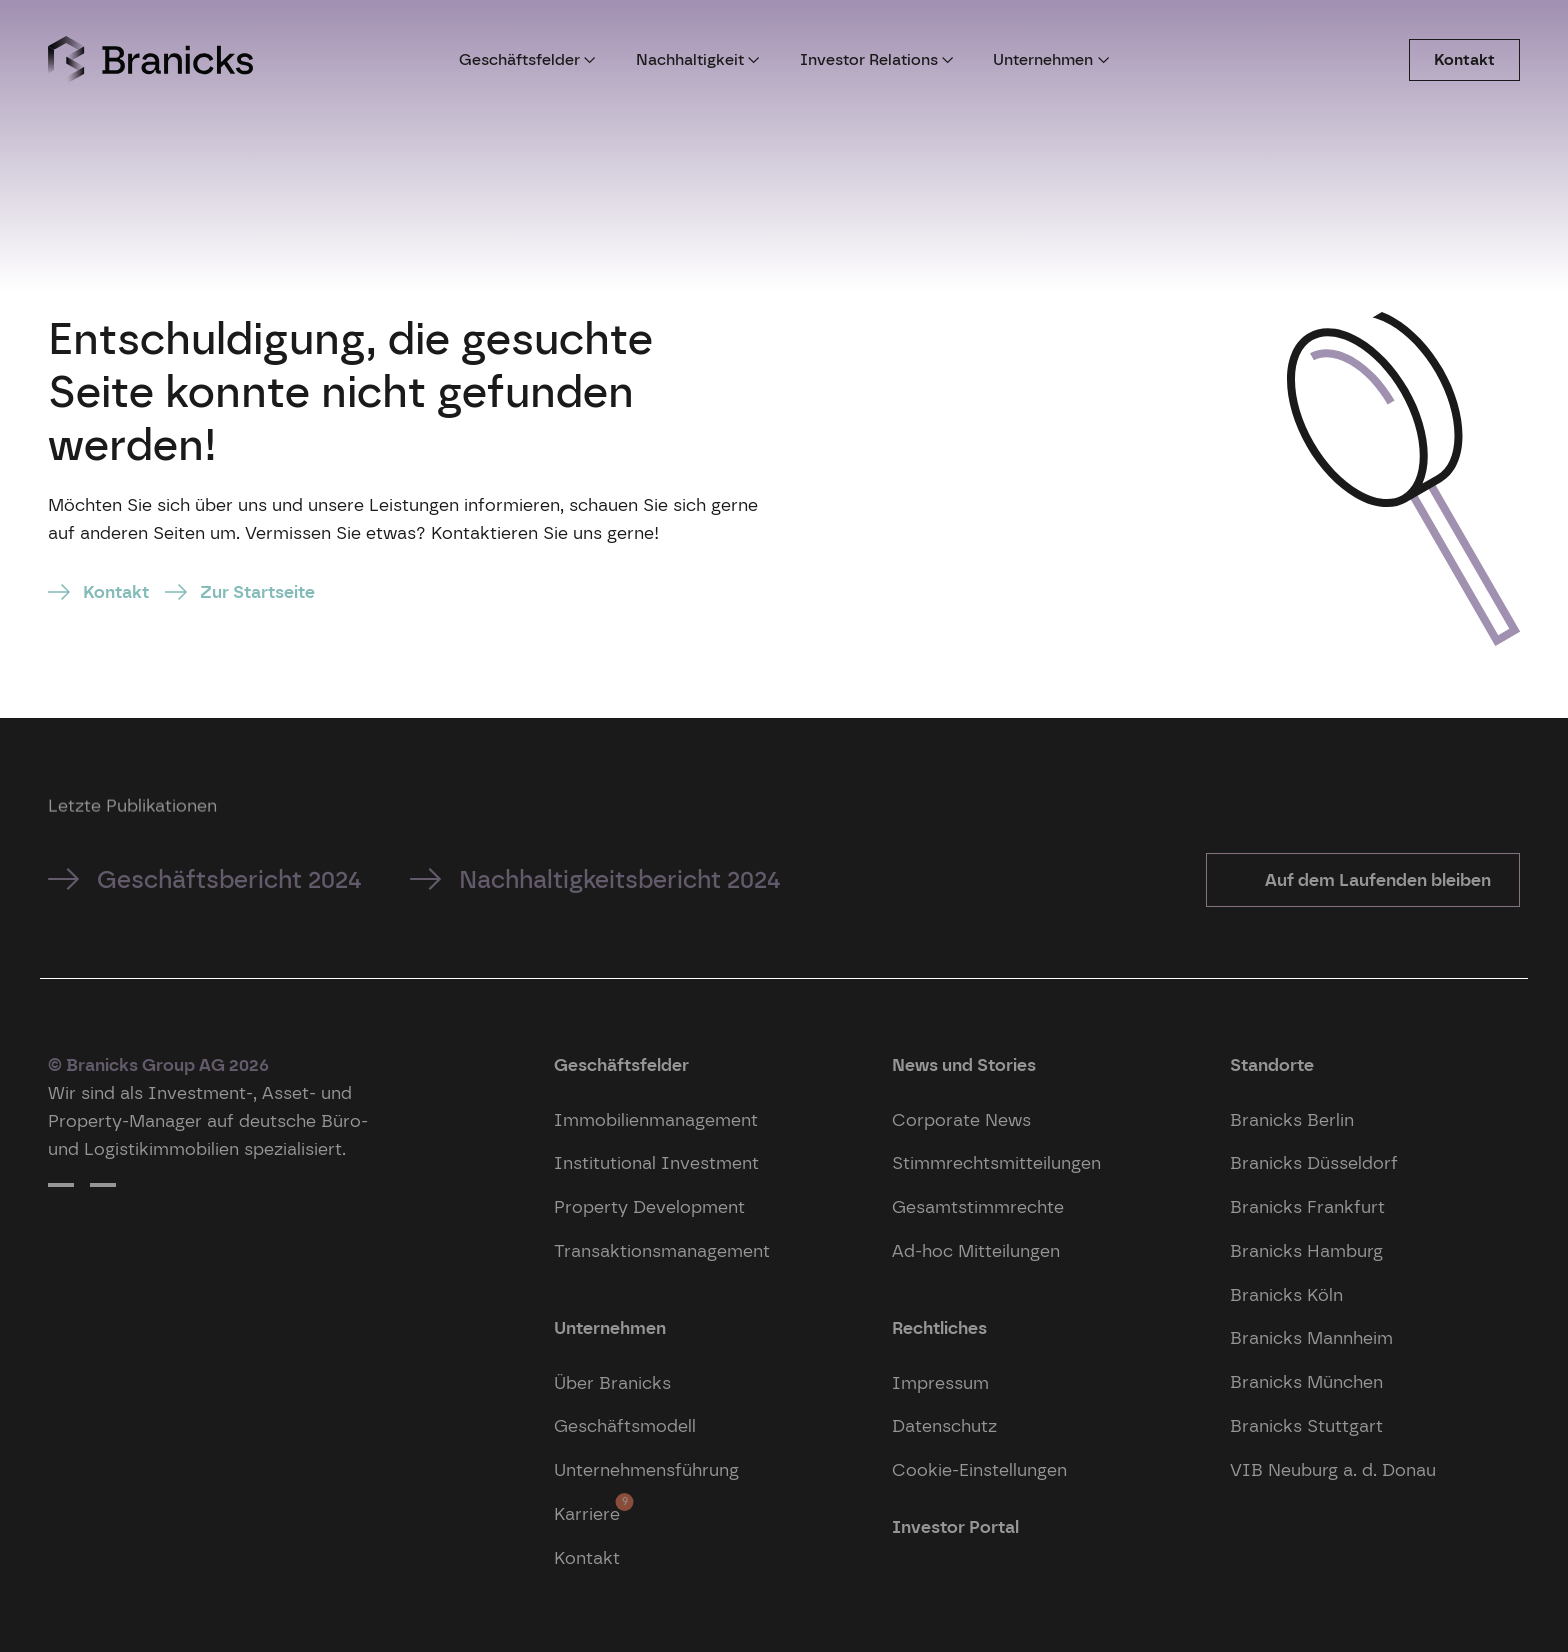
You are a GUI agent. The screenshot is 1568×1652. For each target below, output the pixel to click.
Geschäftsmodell (625, 1425)
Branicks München (1306, 1381)
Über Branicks (612, 1382)
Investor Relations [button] (877, 59)
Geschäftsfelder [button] (527, 59)
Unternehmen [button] (1051, 59)
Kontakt (1464, 59)
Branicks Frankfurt (1307, 1206)
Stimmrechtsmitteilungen (996, 1162)
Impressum (940, 1382)
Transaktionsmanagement (662, 1250)
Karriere (587, 1508)
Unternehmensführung (646, 1469)
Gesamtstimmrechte (978, 1206)
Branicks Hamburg (1306, 1250)
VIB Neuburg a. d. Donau (1333, 1469)
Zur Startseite (257, 591)
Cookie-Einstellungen (979, 1469)
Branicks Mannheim (1311, 1337)
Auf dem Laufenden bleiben (1376, 879)
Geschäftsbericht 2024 (229, 879)
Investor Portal (955, 1526)
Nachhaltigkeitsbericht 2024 (620, 879)
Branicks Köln (1286, 1294)
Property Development (649, 1206)
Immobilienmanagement (656, 1119)
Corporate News (961, 1119)
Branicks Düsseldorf (1314, 1162)
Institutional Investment (656, 1162)
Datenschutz (944, 1425)
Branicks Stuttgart (1306, 1425)
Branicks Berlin (1292, 1119)
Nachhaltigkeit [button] (698, 59)
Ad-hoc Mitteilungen (976, 1250)
